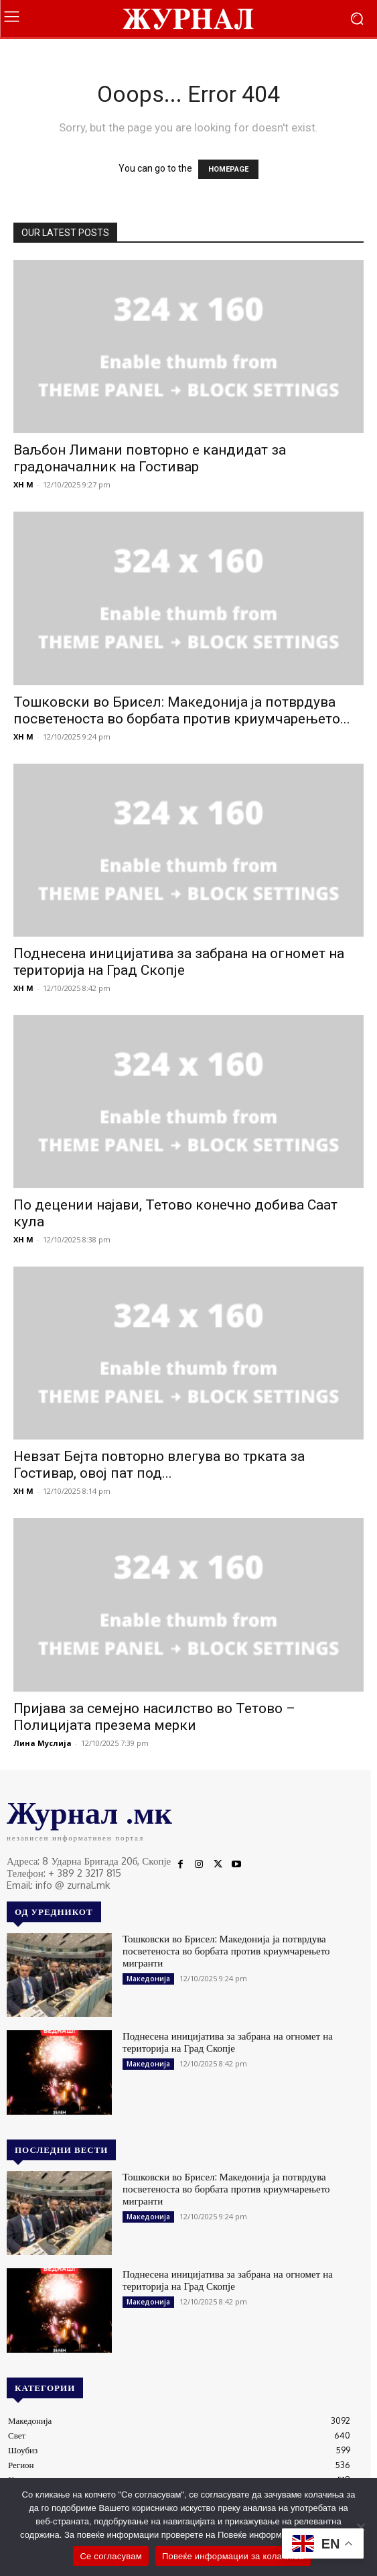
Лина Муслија (42, 1743)
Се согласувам (111, 2556)
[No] (360, 2527)
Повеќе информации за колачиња (233, 2556)
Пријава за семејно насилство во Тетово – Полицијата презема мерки (154, 1716)
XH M (23, 484)
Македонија (148, 1978)
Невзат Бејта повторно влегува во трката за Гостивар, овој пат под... (159, 1464)
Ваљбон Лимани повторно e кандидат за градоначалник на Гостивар (149, 458)
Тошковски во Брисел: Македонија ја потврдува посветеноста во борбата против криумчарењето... (181, 710)
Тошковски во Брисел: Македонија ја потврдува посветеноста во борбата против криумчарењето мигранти (226, 1950)
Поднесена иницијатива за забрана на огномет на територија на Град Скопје (178, 961)
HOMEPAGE (228, 169)
